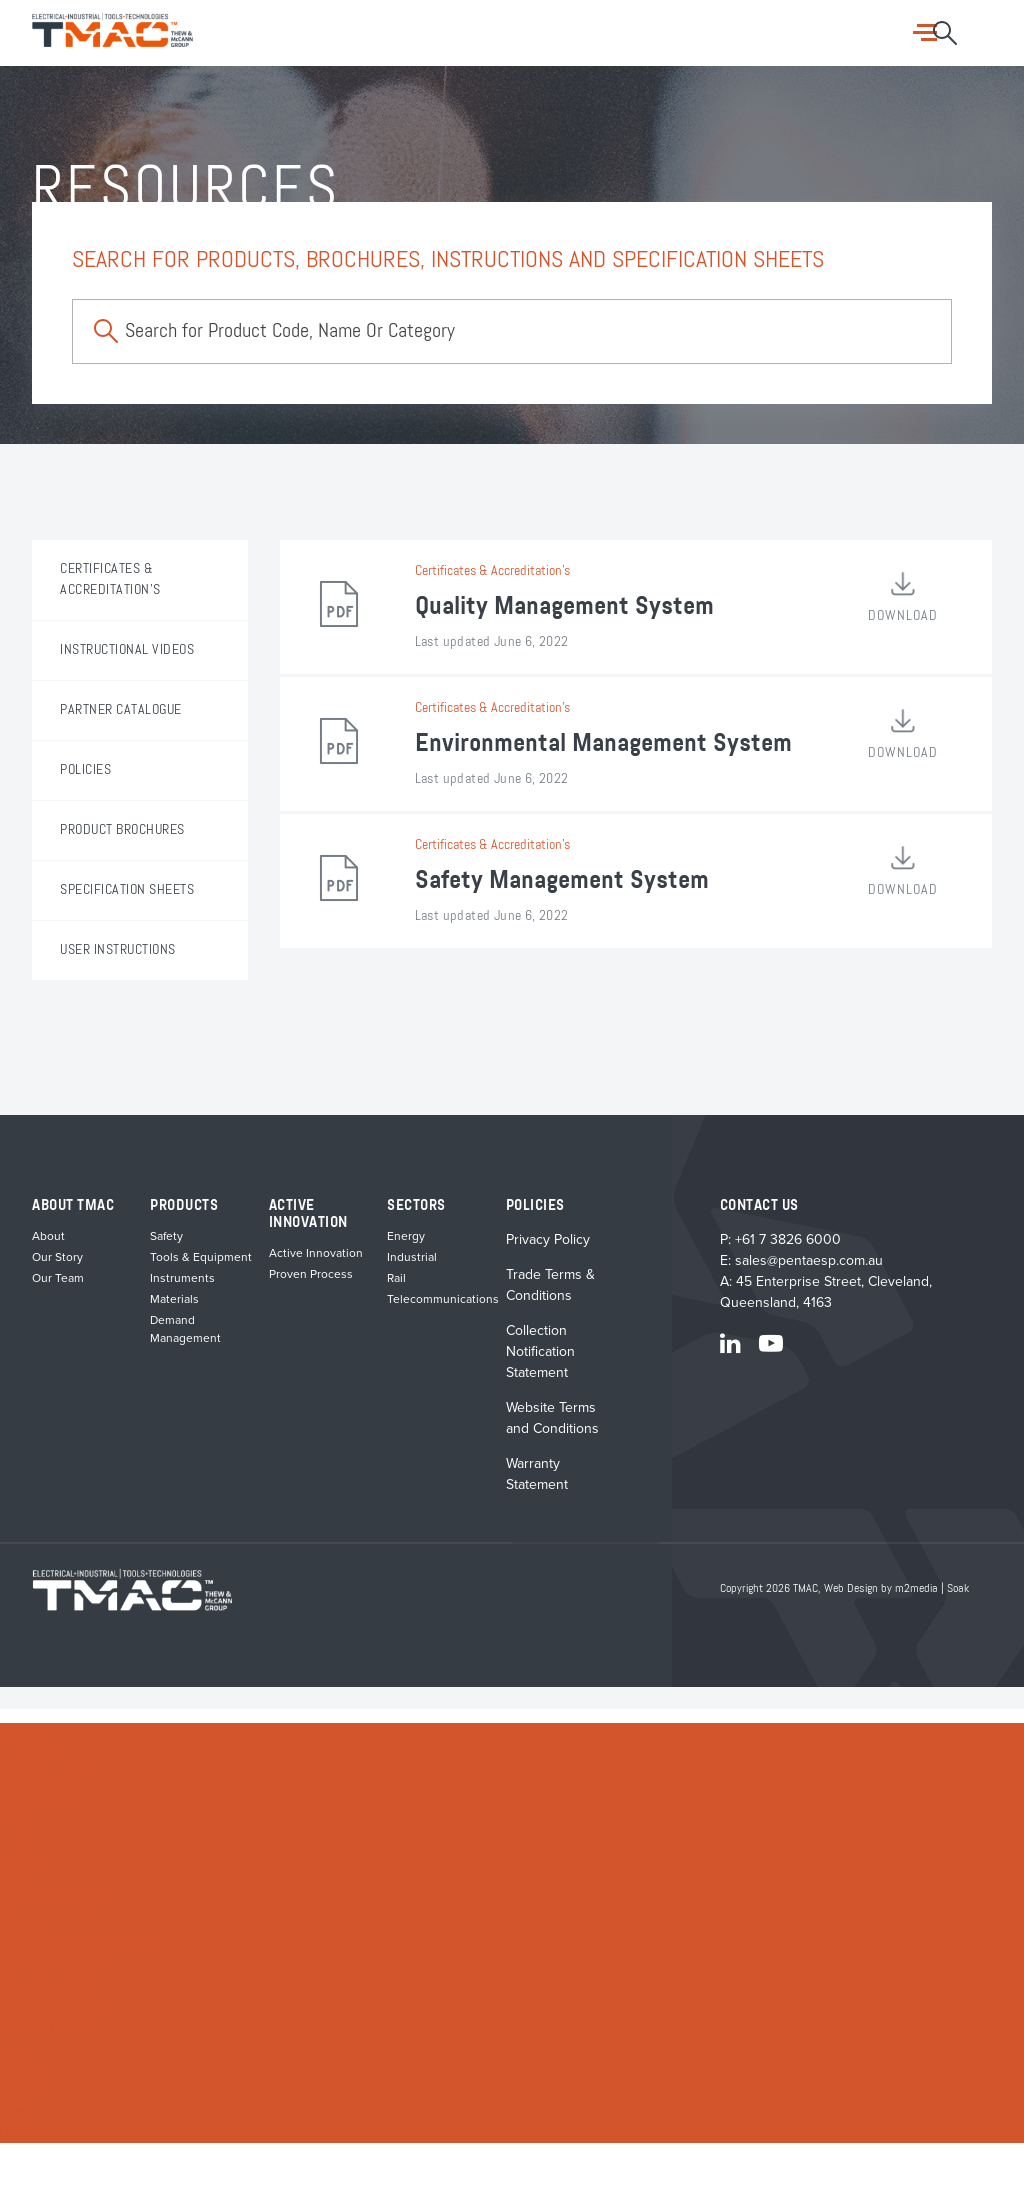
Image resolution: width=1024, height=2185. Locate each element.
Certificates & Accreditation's (492, 571)
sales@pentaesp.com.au (809, 1260)
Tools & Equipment (201, 1257)
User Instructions (45, 1985)
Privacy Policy (548, 1239)
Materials (174, 1299)
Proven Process (311, 1274)
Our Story (57, 1257)
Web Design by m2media (881, 1589)
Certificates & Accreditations (76, 1943)
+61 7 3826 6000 (788, 1239)
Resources (27, 1922)
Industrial (412, 1257)
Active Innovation (316, 1253)
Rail (396, 1278)
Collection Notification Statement (540, 1351)
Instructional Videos (53, 2006)
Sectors (20, 1817)
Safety (166, 1236)
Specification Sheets (54, 1964)
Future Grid (30, 1754)
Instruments (182, 1278)
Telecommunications (443, 1299)
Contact (21, 2132)
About (48, 1236)
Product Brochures (49, 2027)
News (14, 2111)
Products (24, 1733)
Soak (958, 1589)
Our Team (58, 1278)
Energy (406, 1236)
